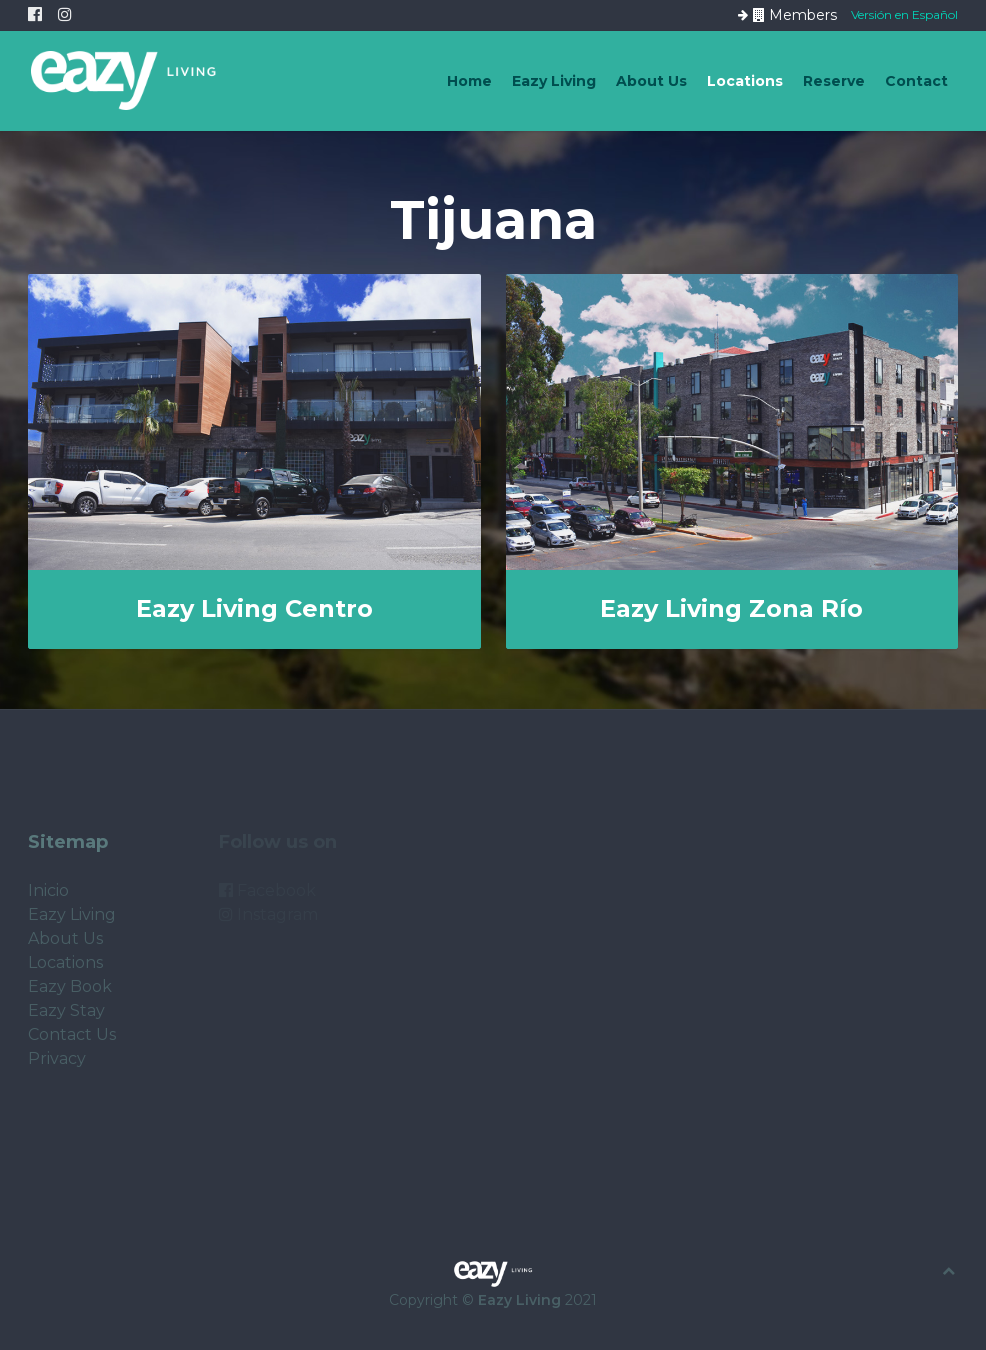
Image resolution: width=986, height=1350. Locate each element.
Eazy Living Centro (254, 608)
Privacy (57, 1058)
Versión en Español (904, 13)
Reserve (834, 81)
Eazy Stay (66, 1010)
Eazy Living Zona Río (731, 608)
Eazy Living (554, 81)
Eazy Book (70, 986)
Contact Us (72, 1034)
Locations (745, 81)
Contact (916, 81)
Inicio (48, 890)
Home (469, 81)
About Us (651, 81)
